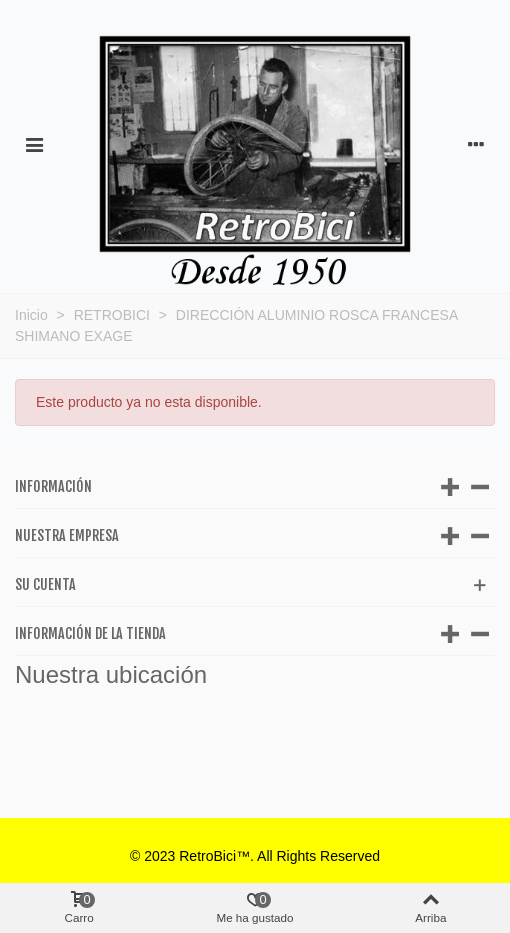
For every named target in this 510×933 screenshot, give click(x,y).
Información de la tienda (90, 633)
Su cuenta (45, 584)
